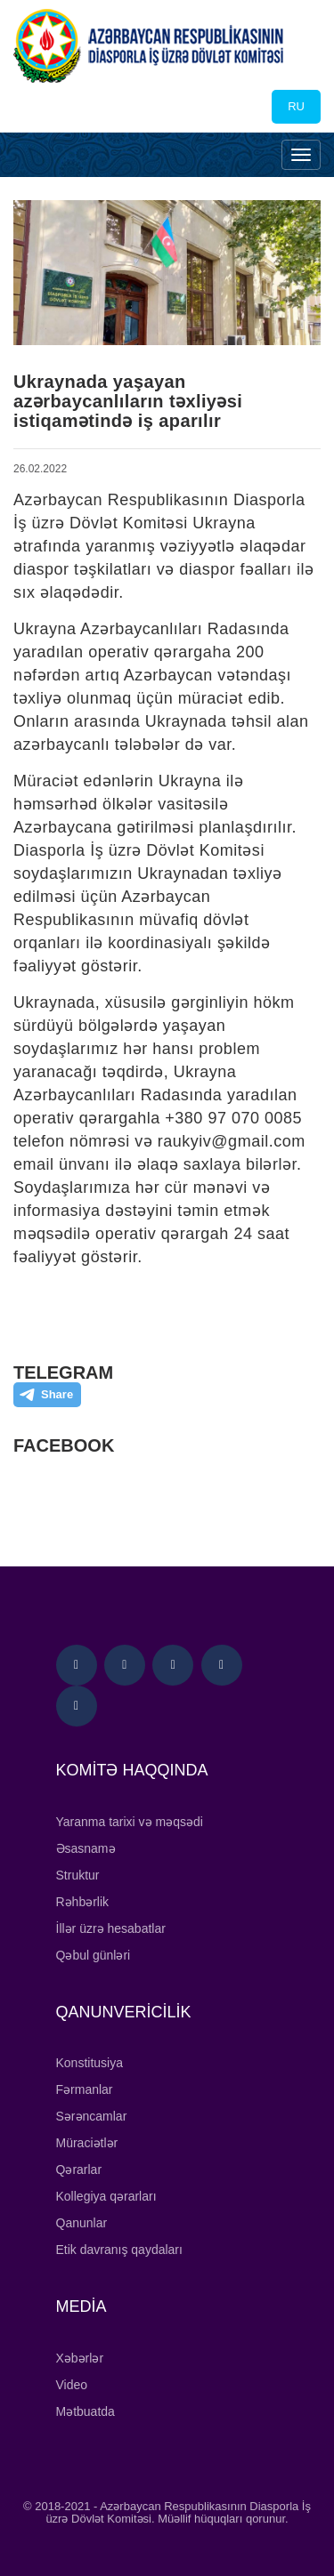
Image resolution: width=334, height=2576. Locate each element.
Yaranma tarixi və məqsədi (129, 1822)
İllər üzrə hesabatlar (111, 1928)
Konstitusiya (89, 2063)
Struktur (78, 1875)
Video (72, 2385)
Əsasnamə (86, 1848)
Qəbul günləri (93, 1955)
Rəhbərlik (83, 1902)
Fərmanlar (84, 2089)
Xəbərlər (80, 2358)
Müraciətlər (87, 2143)
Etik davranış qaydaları (119, 2249)
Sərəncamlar (91, 2116)
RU (296, 106)
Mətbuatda (85, 2411)
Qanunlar (82, 2223)
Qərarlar (79, 2169)
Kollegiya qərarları (106, 2196)
